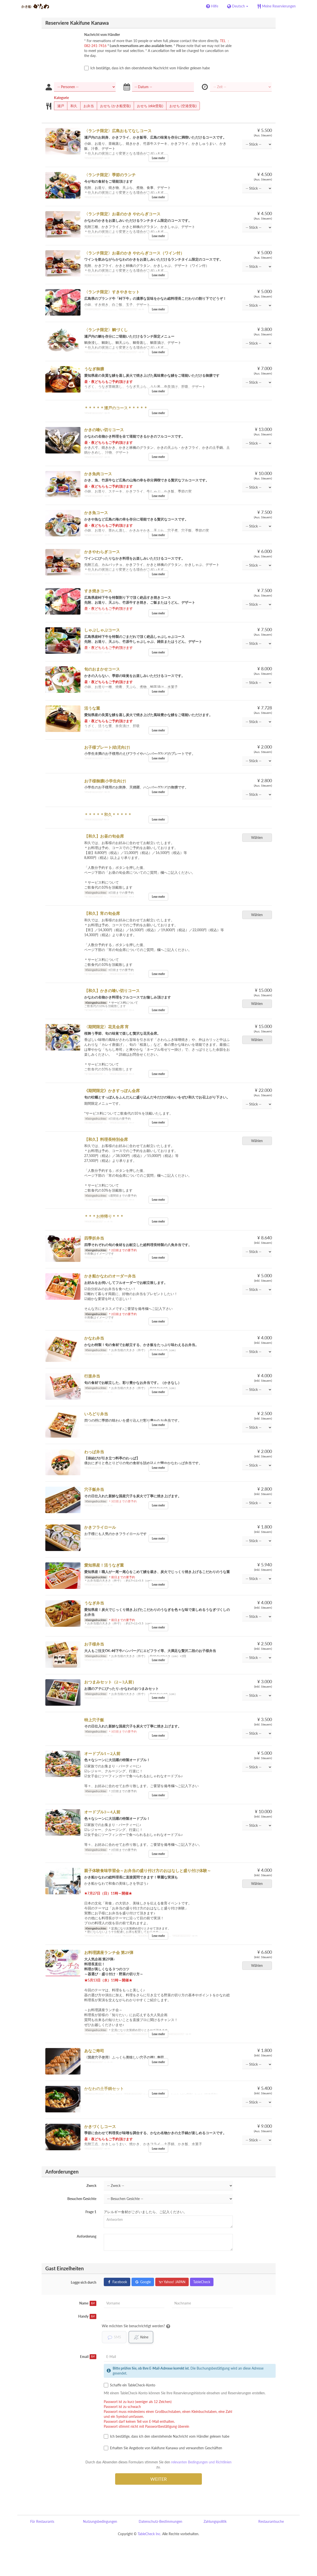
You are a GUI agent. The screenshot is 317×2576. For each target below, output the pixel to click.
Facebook (117, 2282)
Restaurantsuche (271, 2521)
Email (88, 2356)
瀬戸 (59, 106)
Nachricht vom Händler (102, 34)
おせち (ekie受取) (148, 106)
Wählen (258, 837)
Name (87, 2303)
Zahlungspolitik (215, 2521)
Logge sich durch (83, 2282)
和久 (72, 106)
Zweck (91, 2185)
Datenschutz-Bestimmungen (160, 2521)
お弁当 (87, 106)
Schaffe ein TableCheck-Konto (129, 2385)
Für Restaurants (42, 2521)
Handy (87, 2316)
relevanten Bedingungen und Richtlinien (201, 2462)
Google (143, 2282)
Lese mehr (158, 158)
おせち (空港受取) (181, 106)
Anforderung (86, 2236)
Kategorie (61, 98)
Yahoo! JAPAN (171, 2282)
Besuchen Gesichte (81, 2199)
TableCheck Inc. (149, 2534)
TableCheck (201, 2282)
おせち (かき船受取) (114, 106)
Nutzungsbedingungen (100, 2521)
